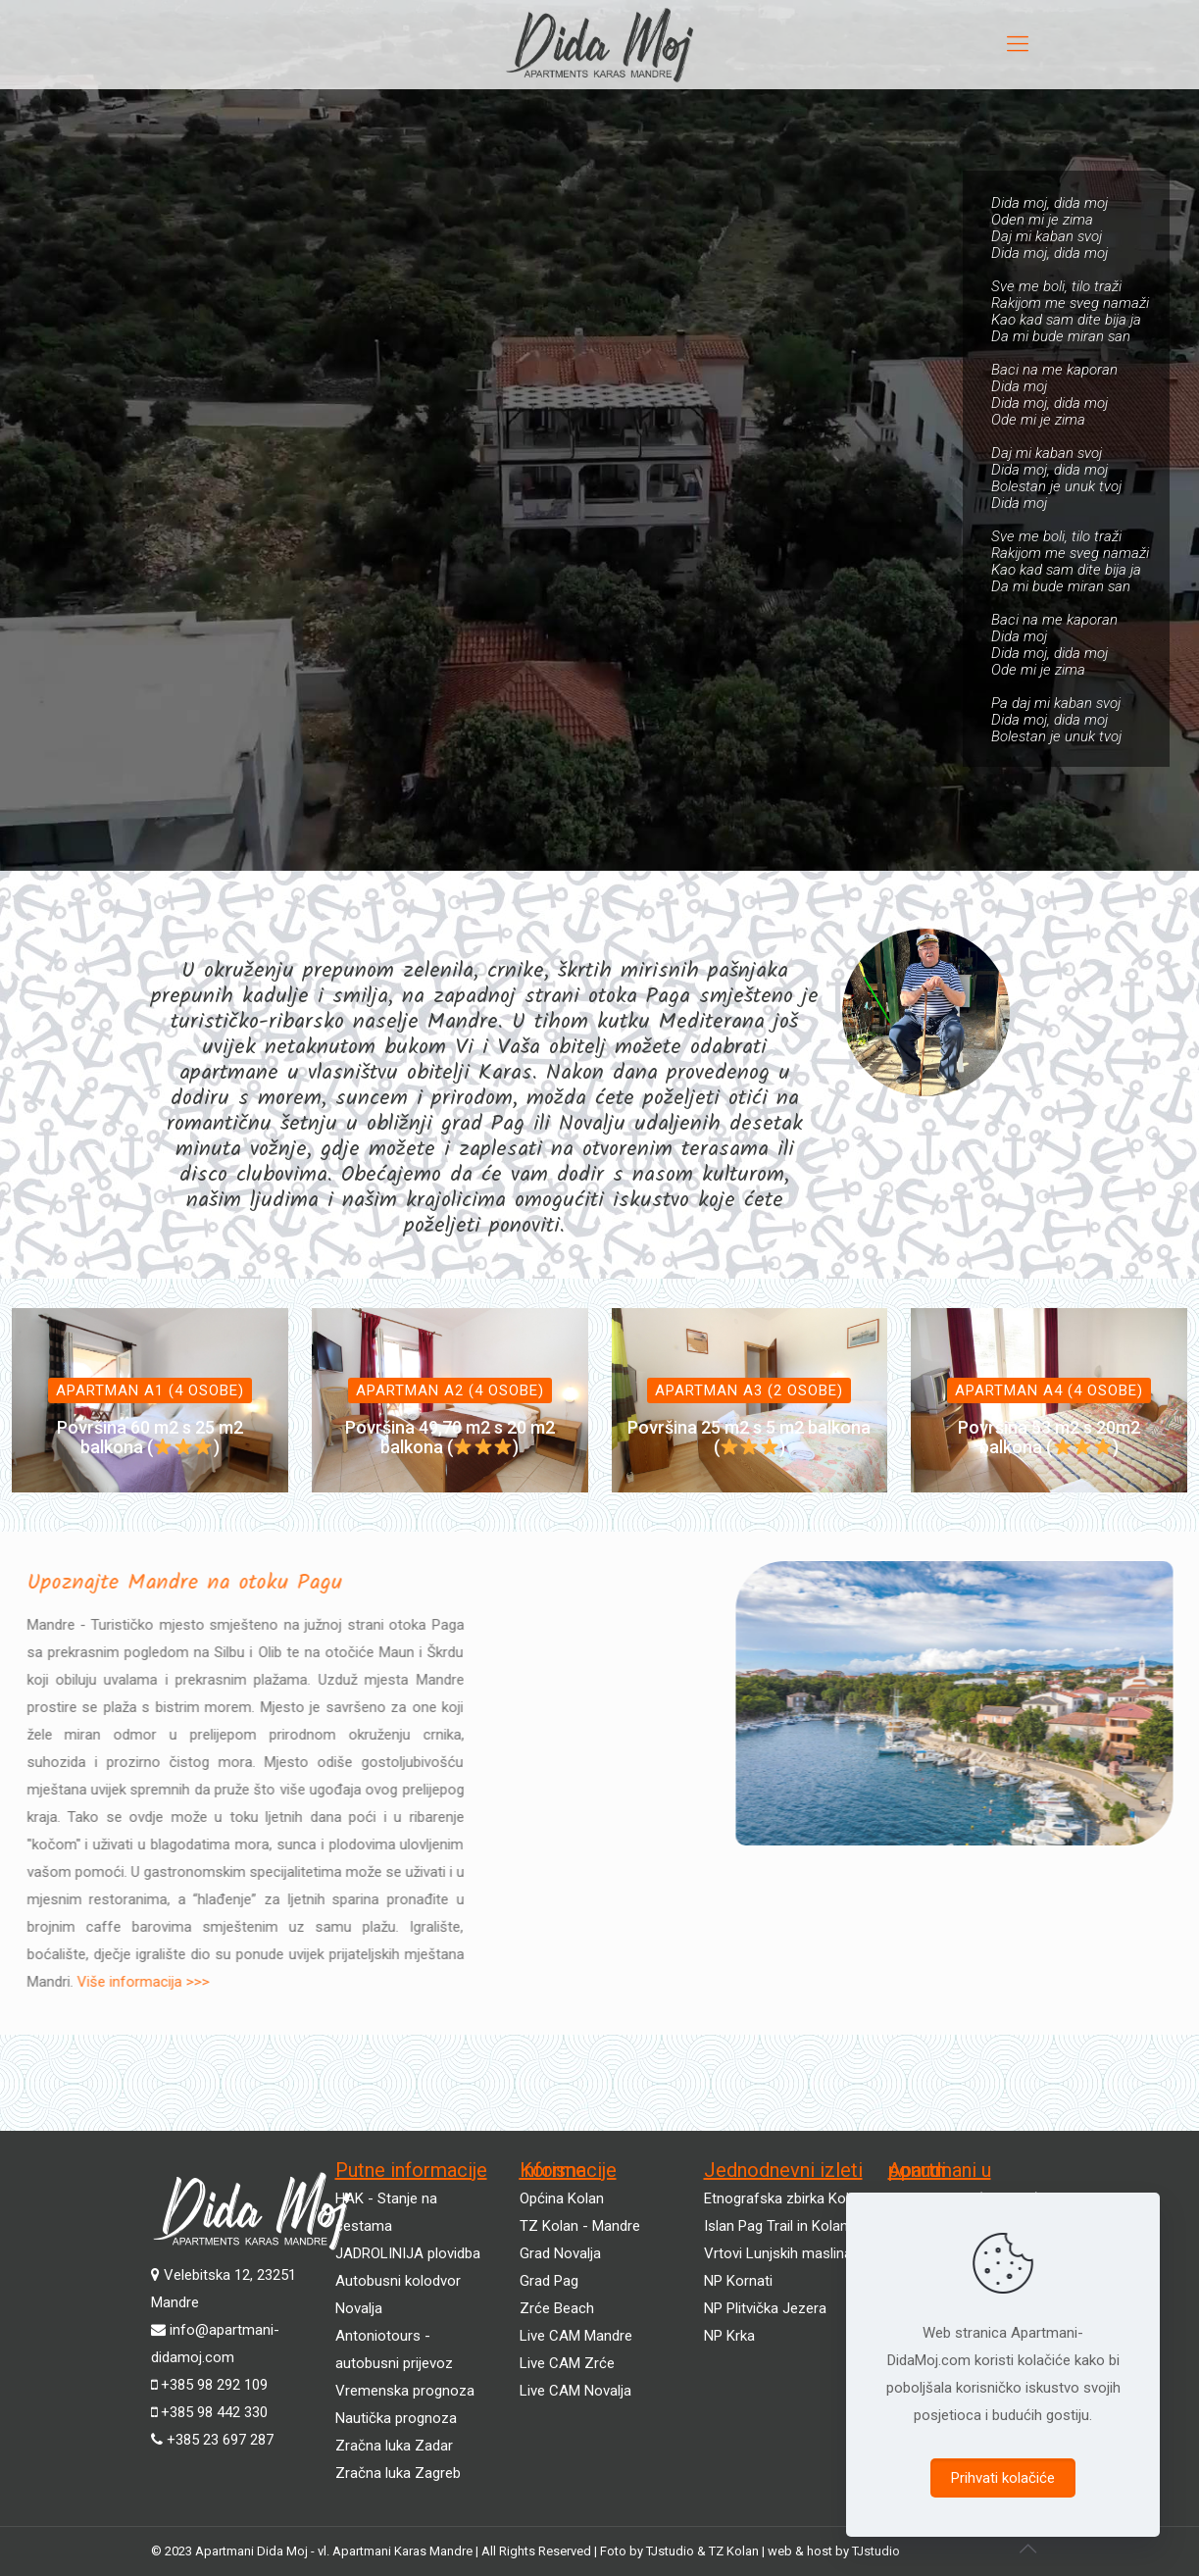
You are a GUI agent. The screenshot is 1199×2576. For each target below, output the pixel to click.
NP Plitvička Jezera (765, 2308)
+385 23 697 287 (220, 2440)
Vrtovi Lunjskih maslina (778, 2253)
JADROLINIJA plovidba (407, 2253)
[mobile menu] (1017, 44)
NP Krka (729, 2336)
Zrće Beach (557, 2308)
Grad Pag (549, 2281)
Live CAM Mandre (576, 2336)
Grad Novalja (560, 2253)
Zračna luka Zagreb (398, 2473)
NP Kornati (738, 2281)
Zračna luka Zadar (394, 2445)
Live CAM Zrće (567, 2363)
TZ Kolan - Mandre (580, 2226)
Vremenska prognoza (405, 2390)
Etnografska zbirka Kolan (784, 2198)
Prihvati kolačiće (1003, 2478)
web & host (801, 2551)
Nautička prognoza (396, 2418)
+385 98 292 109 (214, 2385)
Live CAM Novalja (575, 2390)
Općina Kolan (562, 2198)
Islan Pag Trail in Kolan (776, 2226)
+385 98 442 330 (214, 2412)
